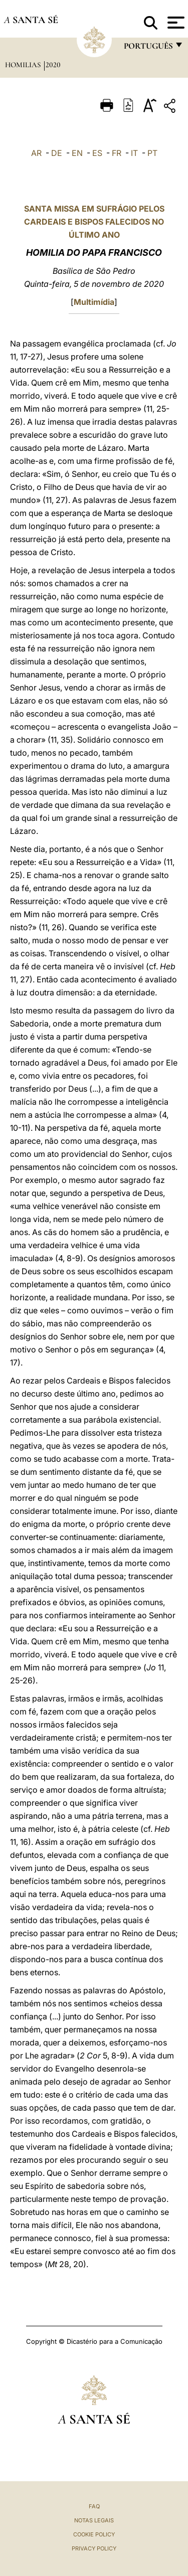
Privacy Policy (94, 2548)
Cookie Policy (94, 2534)
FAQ (94, 2506)
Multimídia (94, 302)
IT (134, 153)
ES (97, 153)
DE (56, 153)
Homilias (24, 64)
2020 (53, 64)
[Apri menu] (174, 22)
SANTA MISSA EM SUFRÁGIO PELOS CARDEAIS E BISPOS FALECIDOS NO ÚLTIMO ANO (94, 222)
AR (36, 153)
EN (77, 153)
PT (152, 153)
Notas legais (94, 2520)
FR (116, 153)
